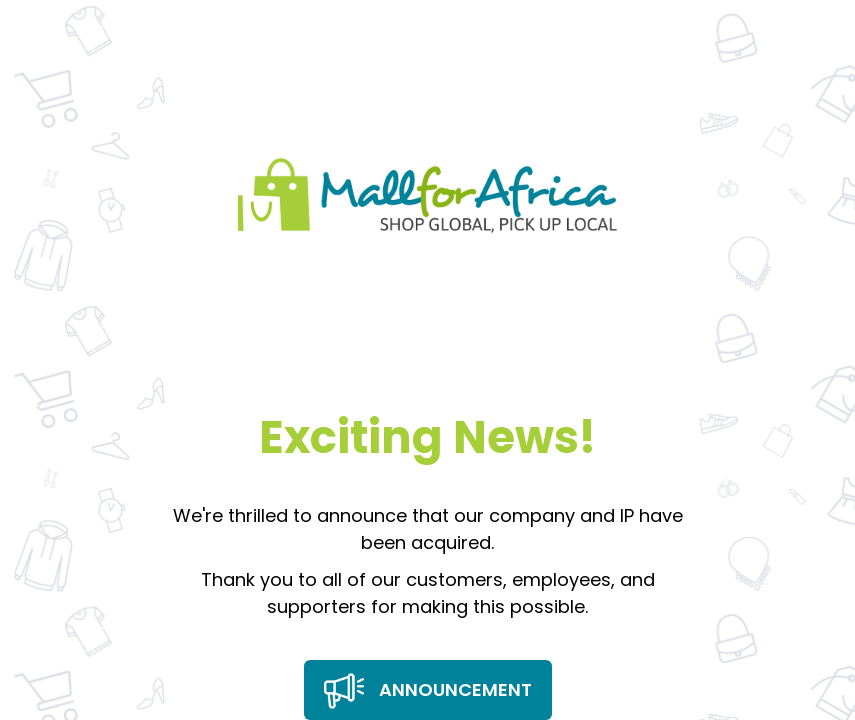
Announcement (428, 691)
